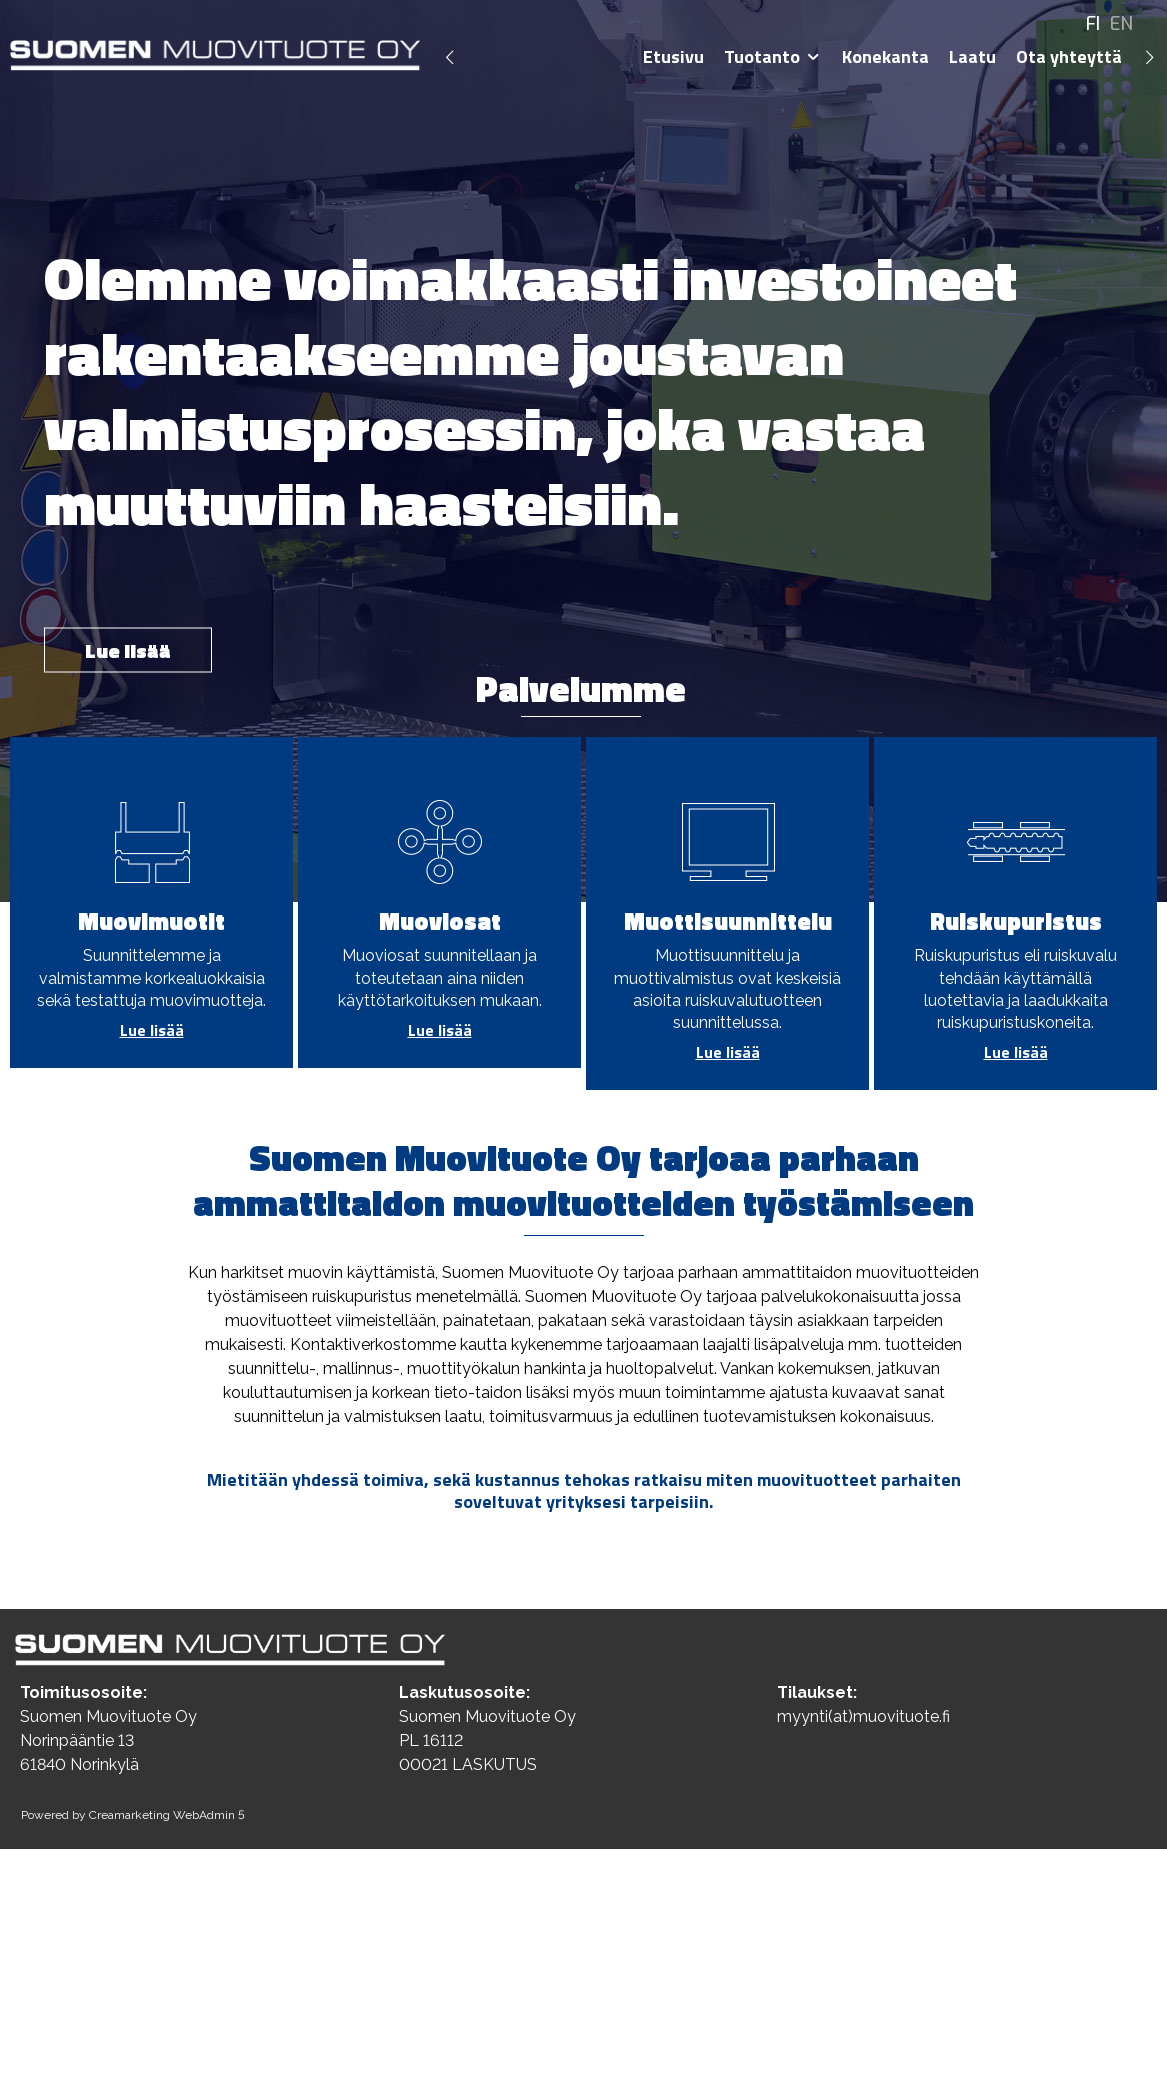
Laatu (972, 57)
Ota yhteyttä (1069, 57)
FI (1093, 24)
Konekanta (885, 57)
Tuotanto (762, 57)
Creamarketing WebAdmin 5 (167, 1815)
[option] (583, 451)
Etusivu (673, 57)
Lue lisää (128, 650)
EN (1121, 24)
